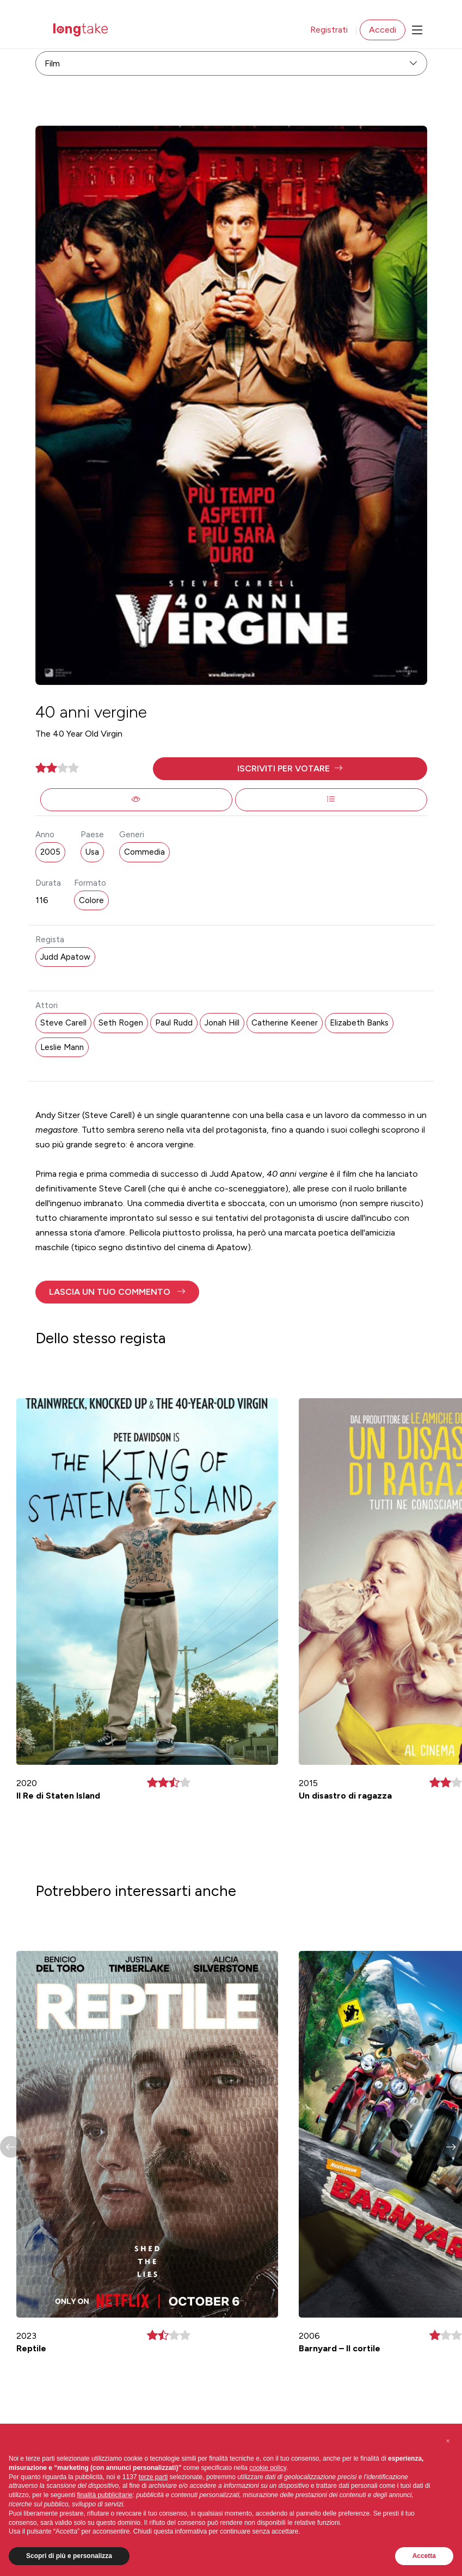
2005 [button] (50, 852)
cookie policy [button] (267, 2468)
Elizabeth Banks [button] (359, 1023)
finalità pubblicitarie (104, 2495)
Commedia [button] (144, 852)
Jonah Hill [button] (222, 1023)
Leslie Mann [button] (62, 1047)
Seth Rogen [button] (120, 1023)
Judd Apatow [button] (65, 957)
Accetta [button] (424, 2556)
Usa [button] (92, 852)
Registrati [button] (329, 29)
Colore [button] (91, 900)
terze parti (153, 2477)
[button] (290, 768)
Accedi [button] (382, 29)
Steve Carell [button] (63, 1023)
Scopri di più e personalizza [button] (69, 2556)
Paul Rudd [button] (174, 1023)
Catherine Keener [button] (284, 1023)
